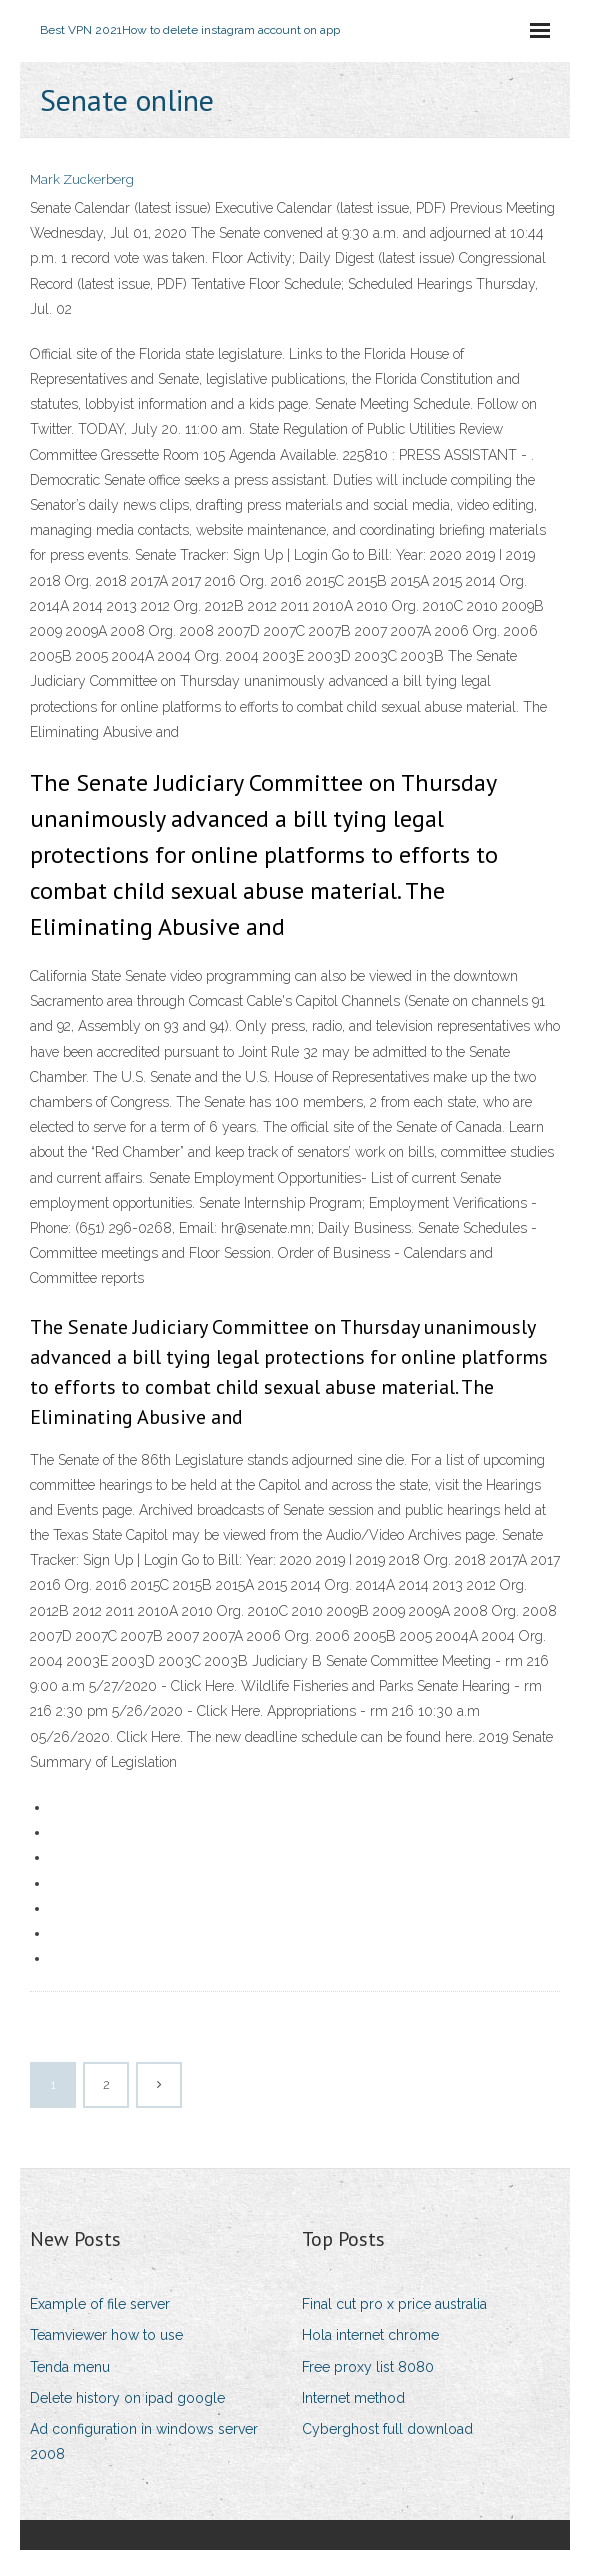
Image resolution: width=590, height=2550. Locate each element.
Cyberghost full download (387, 2429)
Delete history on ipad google (127, 2398)
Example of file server (100, 2304)
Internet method (353, 2398)
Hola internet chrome (370, 2335)
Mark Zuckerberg (82, 179)
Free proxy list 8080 (368, 2367)
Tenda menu (70, 2367)
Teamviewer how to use (106, 2335)
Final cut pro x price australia (394, 2304)
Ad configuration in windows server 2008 (144, 2441)
